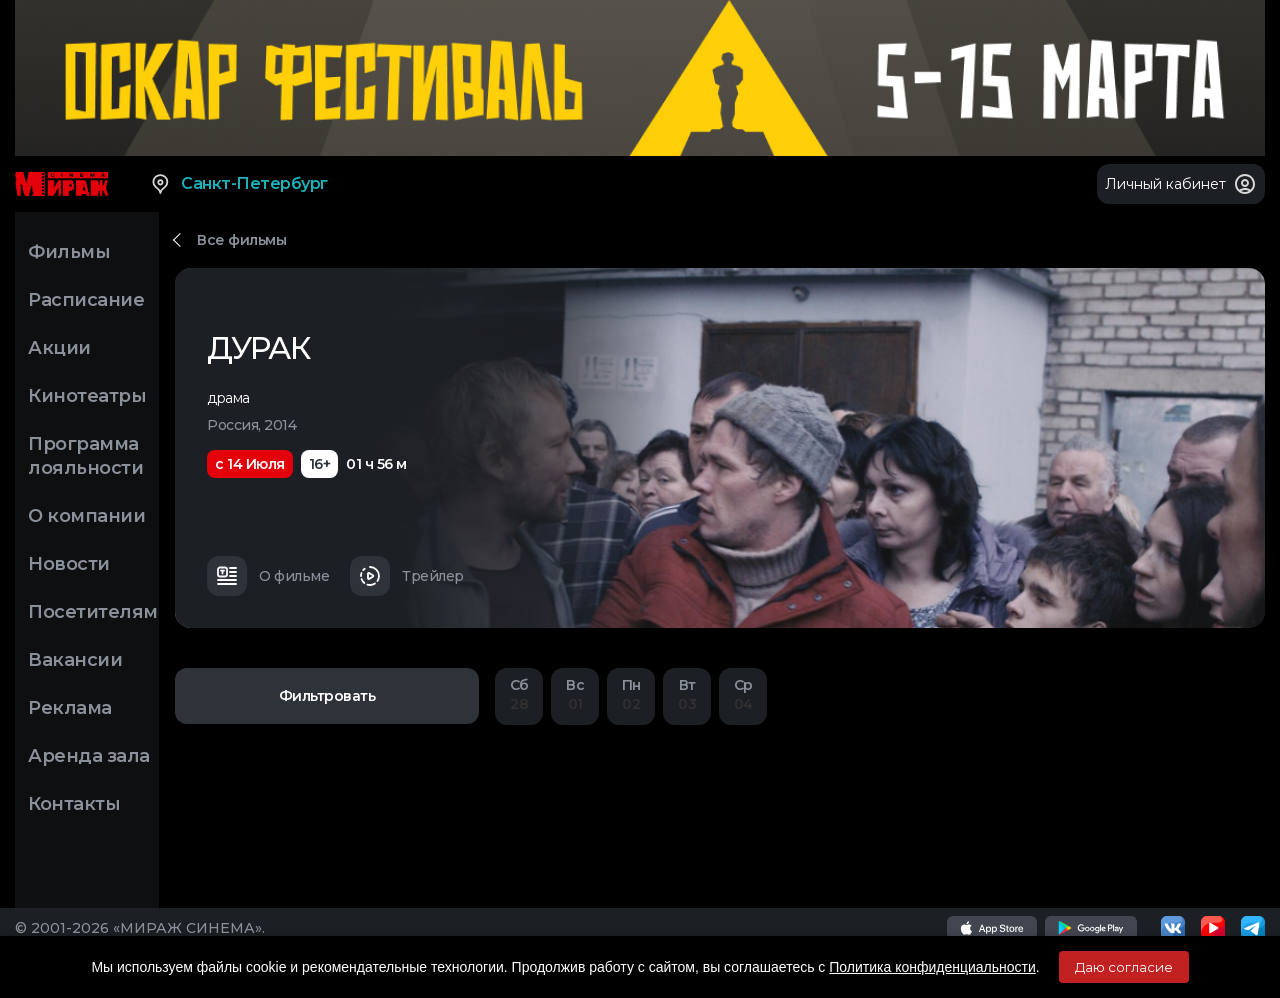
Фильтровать (327, 696)
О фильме (268, 576)
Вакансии (75, 660)
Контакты (74, 804)
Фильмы (69, 252)
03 (687, 694)
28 (519, 694)
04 (743, 694)
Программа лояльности (85, 456)
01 (575, 694)
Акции (59, 348)
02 (631, 694)
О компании (86, 516)
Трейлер (407, 576)
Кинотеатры (87, 396)
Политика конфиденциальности (932, 967)
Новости (69, 564)
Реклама (70, 708)
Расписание (86, 300)
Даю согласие (1124, 967)
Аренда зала (89, 756)
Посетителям (93, 612)
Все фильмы (241, 240)
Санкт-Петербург (238, 184)
